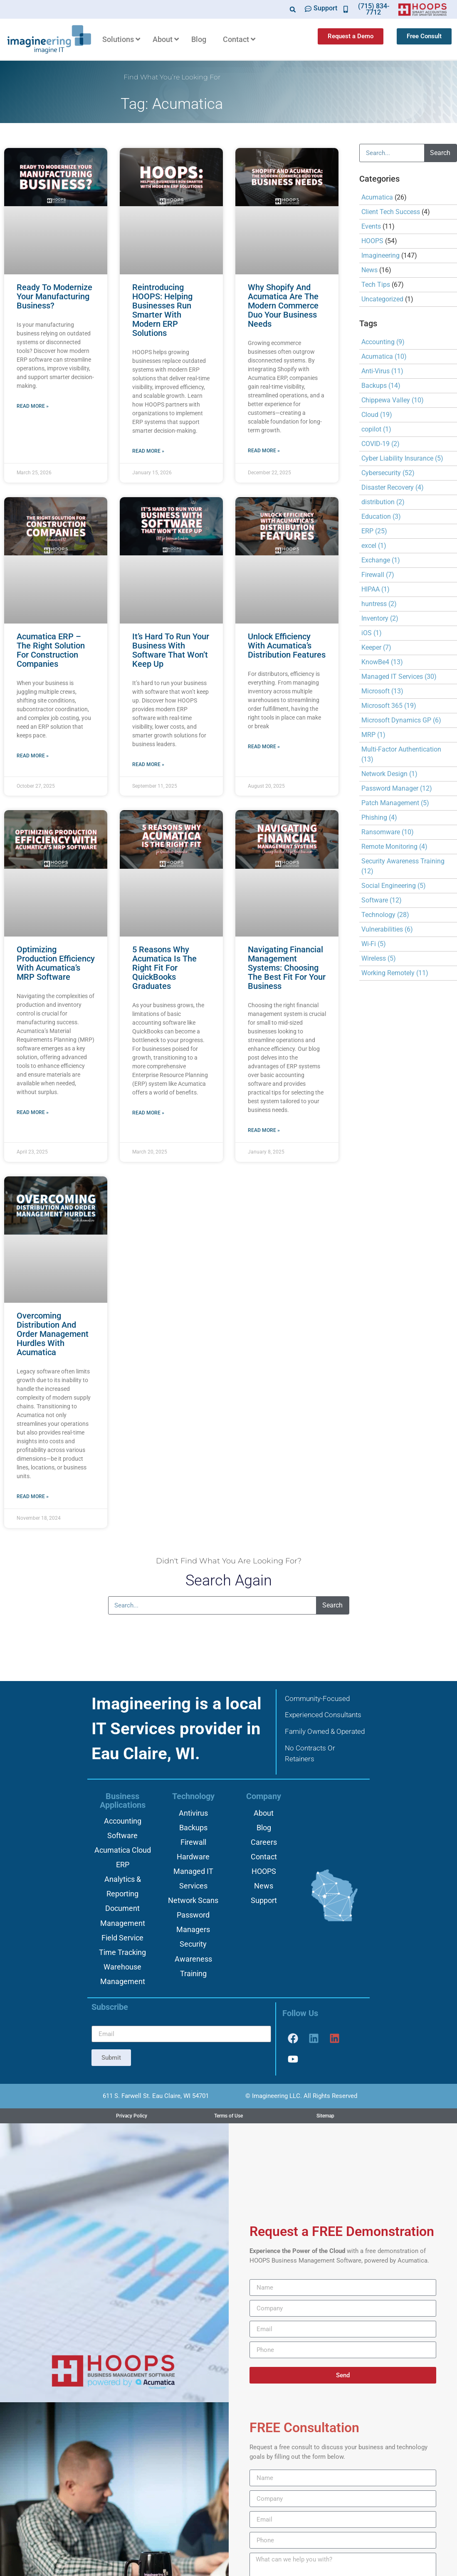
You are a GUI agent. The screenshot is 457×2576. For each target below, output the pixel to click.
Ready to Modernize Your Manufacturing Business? (54, 296)
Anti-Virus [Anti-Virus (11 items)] (382, 371)
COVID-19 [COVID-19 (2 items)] (380, 444)
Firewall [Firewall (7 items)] (377, 575)
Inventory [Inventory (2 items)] (379, 618)
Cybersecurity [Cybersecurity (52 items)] (388, 473)
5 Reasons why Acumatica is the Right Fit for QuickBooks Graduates (164, 967)
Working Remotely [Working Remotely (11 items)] (394, 973)
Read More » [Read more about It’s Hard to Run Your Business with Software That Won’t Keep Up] (148, 764)
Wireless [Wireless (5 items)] (378, 958)
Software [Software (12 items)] (381, 900)
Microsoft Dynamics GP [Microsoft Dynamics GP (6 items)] (401, 720)
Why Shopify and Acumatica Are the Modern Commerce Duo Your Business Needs (283, 305)
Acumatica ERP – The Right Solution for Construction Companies (51, 650)
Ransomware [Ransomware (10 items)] (387, 832)
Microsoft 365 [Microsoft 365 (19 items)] (388, 706)
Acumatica (377, 197)
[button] (293, 9)
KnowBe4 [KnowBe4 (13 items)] (382, 662)
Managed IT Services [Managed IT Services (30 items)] (399, 676)
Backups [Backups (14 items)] (380, 385)
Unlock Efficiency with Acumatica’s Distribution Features (287, 645)
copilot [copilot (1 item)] (376, 429)
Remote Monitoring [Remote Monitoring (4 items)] (394, 846)
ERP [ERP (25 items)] (374, 531)
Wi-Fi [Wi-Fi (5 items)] (373, 944)
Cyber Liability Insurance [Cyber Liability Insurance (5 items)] (402, 458)
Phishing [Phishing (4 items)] (379, 817)
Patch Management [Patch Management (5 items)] (395, 803)
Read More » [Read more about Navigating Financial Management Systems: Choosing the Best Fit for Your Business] (264, 1130)
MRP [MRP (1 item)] (373, 735)
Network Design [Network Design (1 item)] (389, 774)
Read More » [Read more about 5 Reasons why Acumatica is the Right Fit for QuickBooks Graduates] (148, 1113)
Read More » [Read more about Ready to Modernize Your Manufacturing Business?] (33, 406)
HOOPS (372, 241)
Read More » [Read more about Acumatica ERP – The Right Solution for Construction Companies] (33, 756)
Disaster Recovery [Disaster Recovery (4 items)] (392, 487)
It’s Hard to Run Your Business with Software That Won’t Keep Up (170, 650)
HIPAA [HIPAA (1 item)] (375, 589)
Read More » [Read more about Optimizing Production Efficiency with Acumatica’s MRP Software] (33, 1112)
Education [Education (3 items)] (381, 516)
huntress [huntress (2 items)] (379, 604)
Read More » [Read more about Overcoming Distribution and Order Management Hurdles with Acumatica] (33, 1496)
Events (371, 226)
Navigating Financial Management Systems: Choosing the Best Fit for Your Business (287, 967)
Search (440, 153)
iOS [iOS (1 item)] (371, 633)
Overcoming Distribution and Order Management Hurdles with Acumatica (53, 1334)
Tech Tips (375, 284)
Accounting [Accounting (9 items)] (383, 342)
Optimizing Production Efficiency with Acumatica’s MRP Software (56, 963)
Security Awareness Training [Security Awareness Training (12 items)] (403, 866)
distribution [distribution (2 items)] (383, 502)
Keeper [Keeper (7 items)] (376, 647)
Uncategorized (382, 299)
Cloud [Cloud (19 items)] (376, 415)
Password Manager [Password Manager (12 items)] (396, 788)
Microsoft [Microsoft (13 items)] (382, 691)
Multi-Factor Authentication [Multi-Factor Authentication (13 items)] (401, 754)
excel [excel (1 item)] (373, 546)
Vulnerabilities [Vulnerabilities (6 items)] (387, 929)
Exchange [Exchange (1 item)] (380, 560)
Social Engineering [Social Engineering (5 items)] (393, 886)
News (369, 270)
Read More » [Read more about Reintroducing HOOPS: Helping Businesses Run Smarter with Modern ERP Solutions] (148, 451)
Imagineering (380, 255)
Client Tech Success (390, 212)
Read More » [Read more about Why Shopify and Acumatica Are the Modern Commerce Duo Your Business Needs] (264, 451)
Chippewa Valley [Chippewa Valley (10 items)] (392, 400)
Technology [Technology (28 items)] (385, 915)
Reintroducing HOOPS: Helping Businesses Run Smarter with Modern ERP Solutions (162, 310)
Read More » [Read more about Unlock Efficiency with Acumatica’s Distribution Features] (264, 746)
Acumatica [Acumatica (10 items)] (384, 356)
